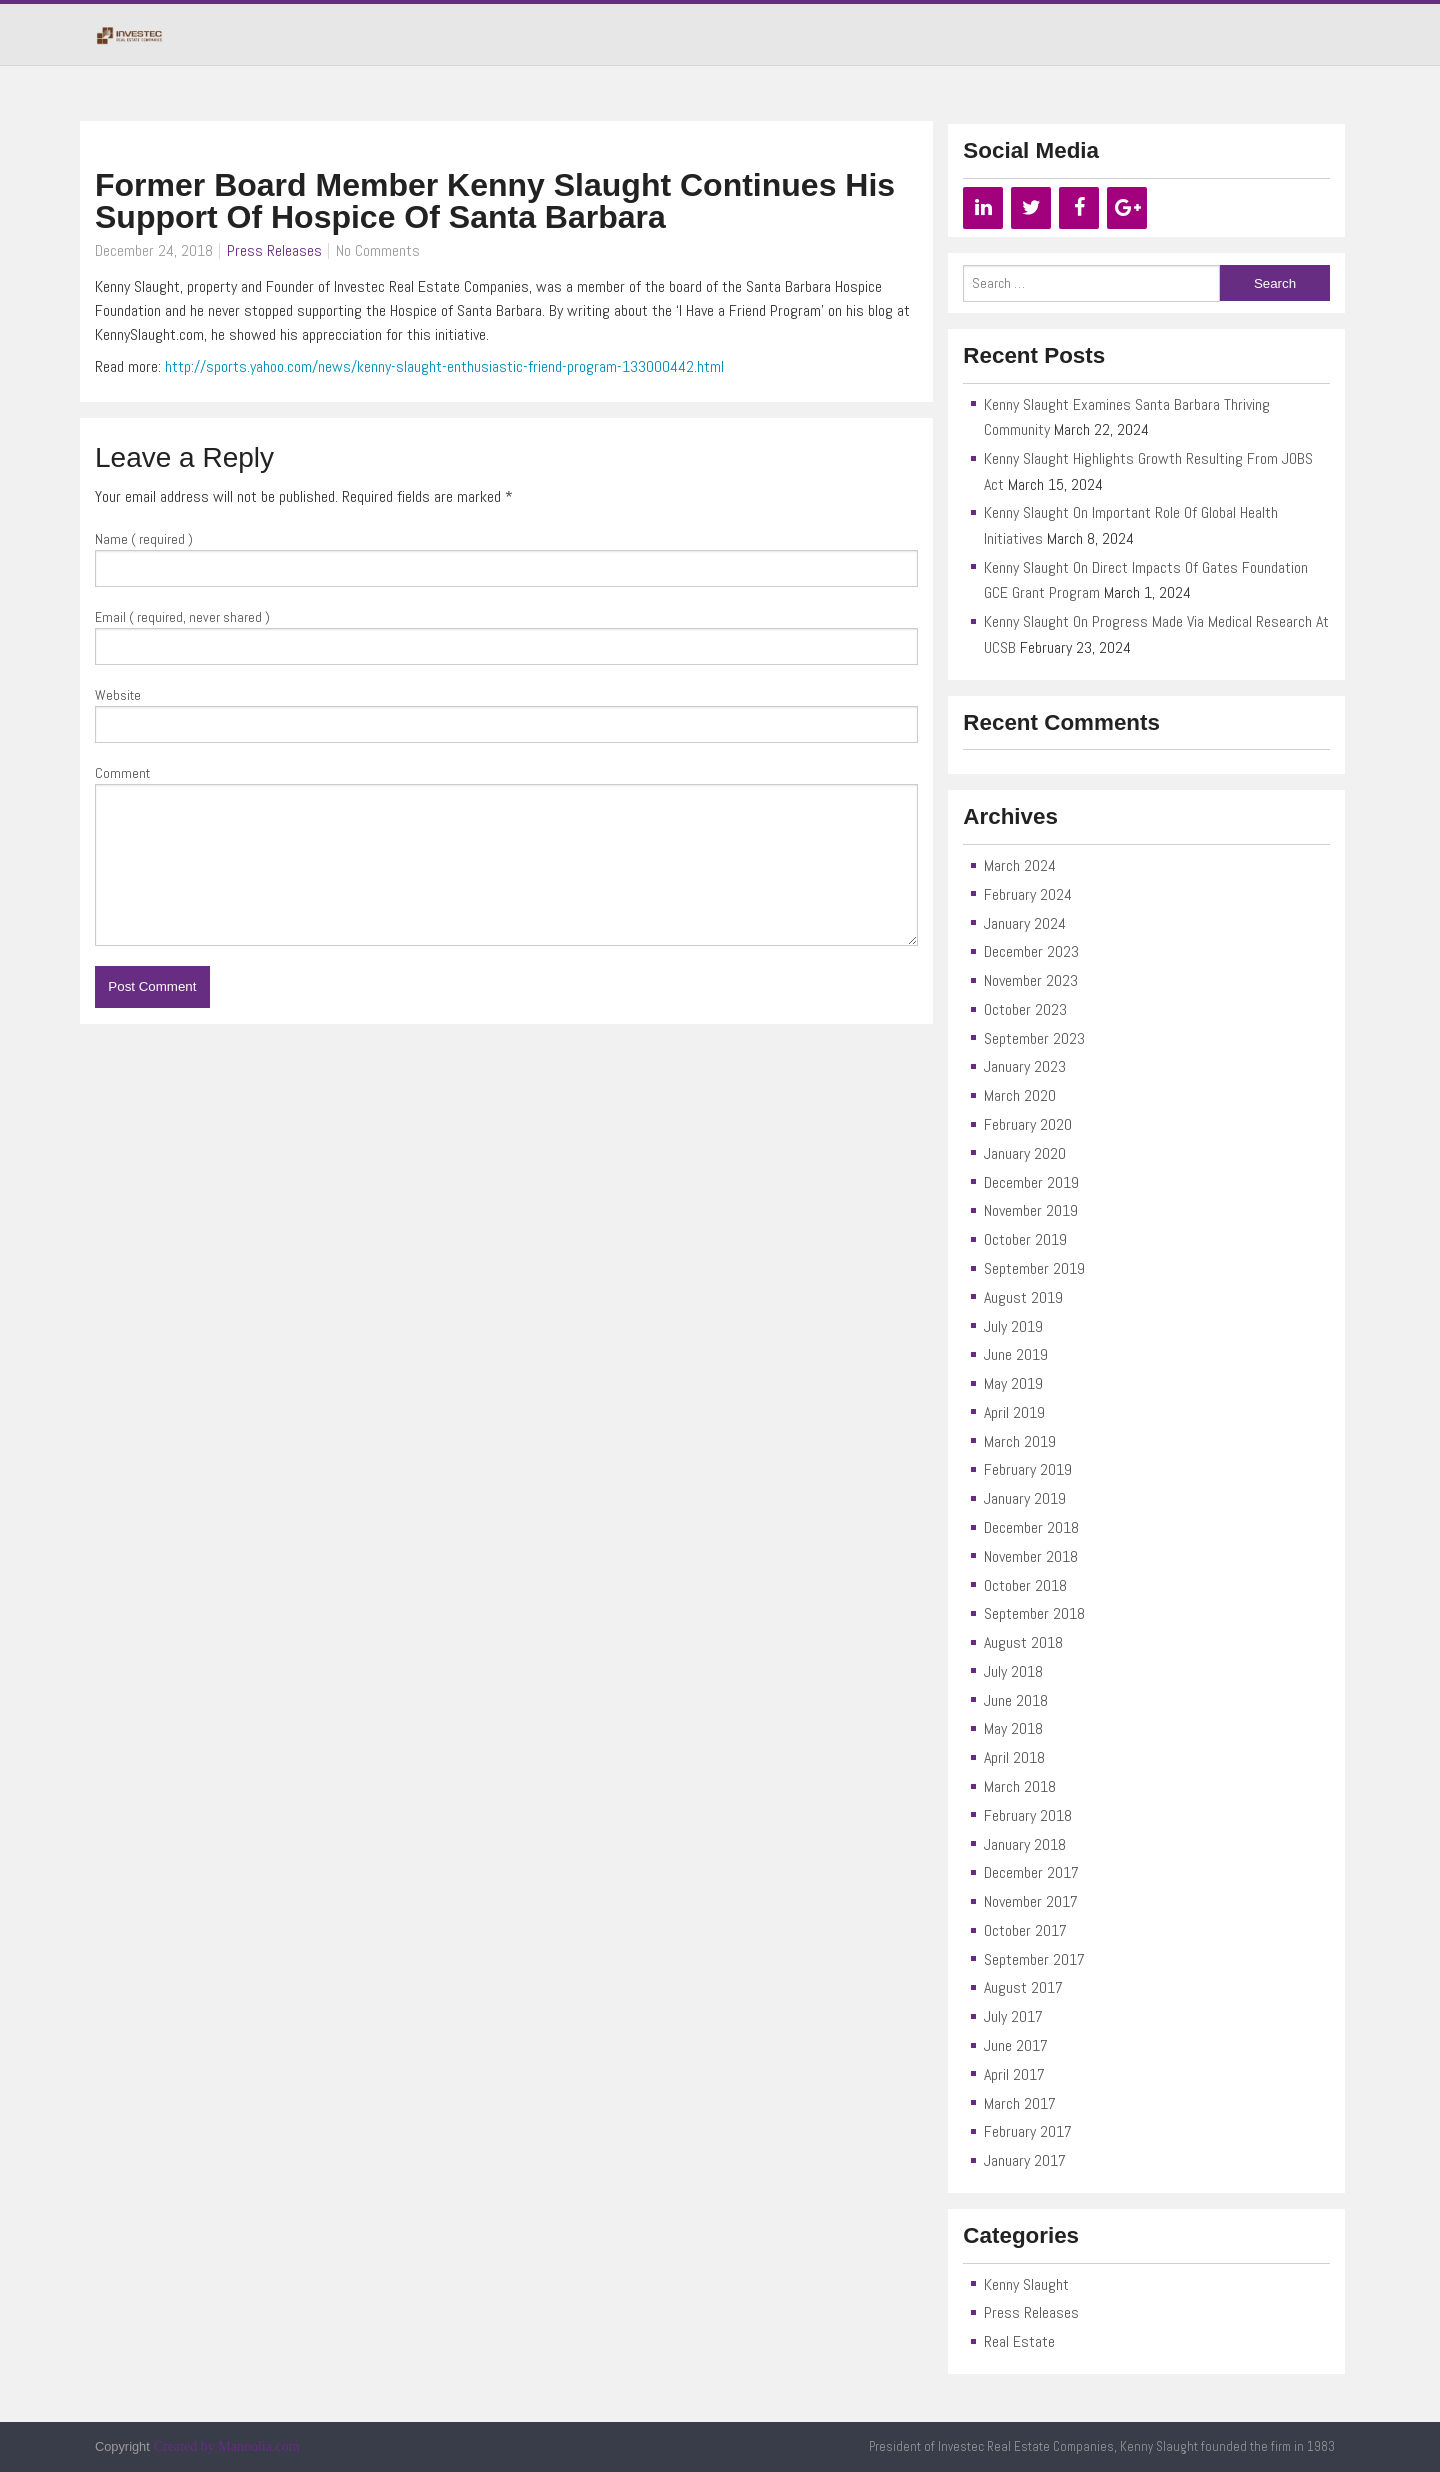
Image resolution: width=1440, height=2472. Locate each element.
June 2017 (1016, 2045)
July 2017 (1013, 2016)
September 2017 (1034, 1959)
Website (118, 695)
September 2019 (1034, 1268)
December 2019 (1031, 1182)
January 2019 (1025, 1498)
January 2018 (1025, 1844)
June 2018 (1016, 1700)
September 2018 (1034, 1613)
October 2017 (1025, 1930)
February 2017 (1028, 2131)
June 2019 (1016, 1354)
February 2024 (1028, 894)
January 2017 (1025, 2160)
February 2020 (1028, 1124)
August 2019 (1023, 1297)
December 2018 (1031, 1527)
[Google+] (1127, 208)
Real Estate (1019, 2341)
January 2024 (1025, 923)
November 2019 (1031, 1210)
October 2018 (1025, 1585)
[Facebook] (1079, 208)
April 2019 (1014, 1412)
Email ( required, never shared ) (182, 617)
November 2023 (1031, 980)
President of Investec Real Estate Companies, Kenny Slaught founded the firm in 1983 (1102, 2446)
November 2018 (1031, 1556)
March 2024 (1020, 865)
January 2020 (1025, 1153)
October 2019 (1025, 1239)
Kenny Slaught (1026, 2284)
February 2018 (1028, 1815)
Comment (122, 773)
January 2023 (1025, 1066)
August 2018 (1023, 1642)
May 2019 (1013, 1383)
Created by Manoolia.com (227, 2446)
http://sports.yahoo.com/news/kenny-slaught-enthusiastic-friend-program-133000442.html (444, 366)
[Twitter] (1031, 208)
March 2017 (1020, 2103)
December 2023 (1031, 951)
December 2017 (1031, 1872)
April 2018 (1014, 1757)
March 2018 (1020, 1786)
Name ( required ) (144, 539)
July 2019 (1013, 1326)
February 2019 (1028, 1469)
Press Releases (274, 250)
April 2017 (1014, 2074)
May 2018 (1013, 1728)
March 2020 (1020, 1095)
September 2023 (1034, 1038)
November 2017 (1031, 1901)
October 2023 (1025, 1009)
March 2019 (1020, 1441)
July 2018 (1013, 1671)
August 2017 (1023, 1987)
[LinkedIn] (983, 208)
